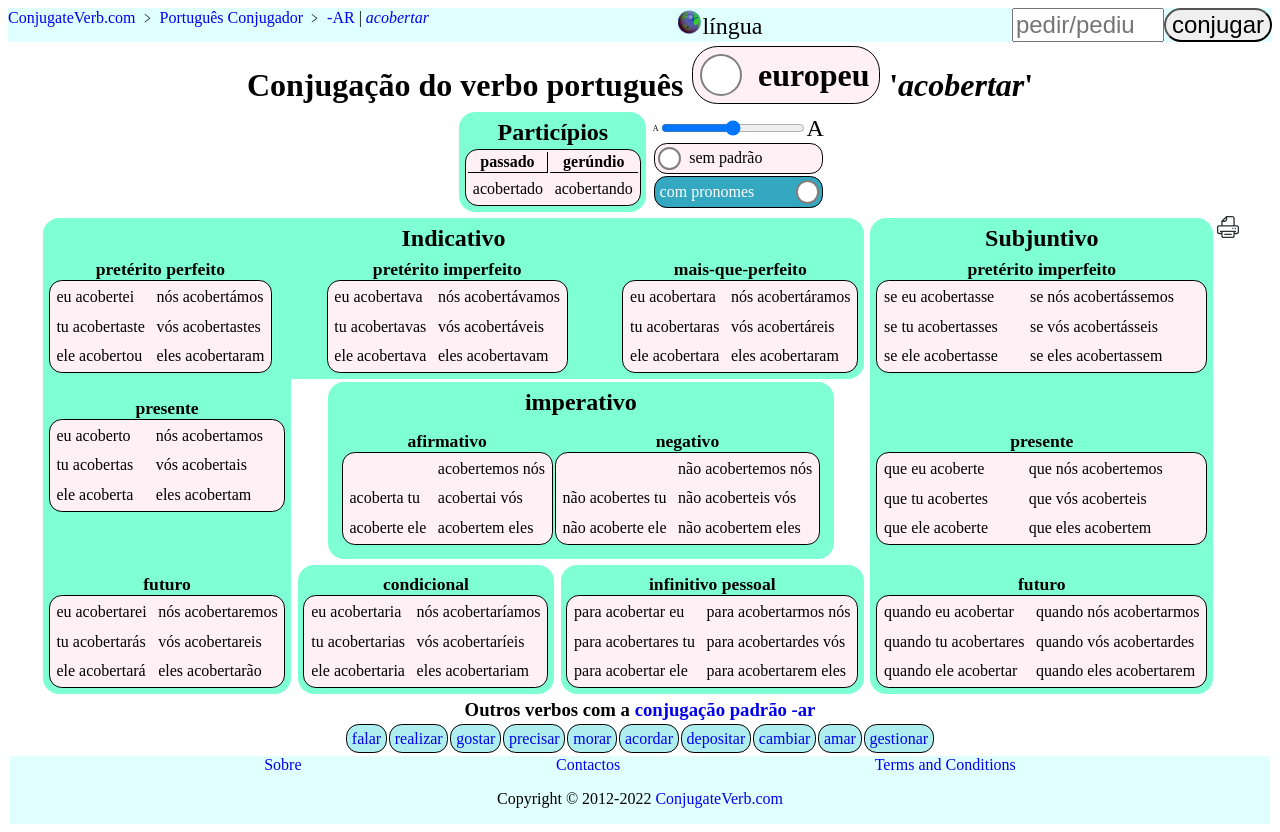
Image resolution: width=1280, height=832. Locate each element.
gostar (475, 738)
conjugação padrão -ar (725, 709)
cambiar (785, 738)
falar (366, 738)
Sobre (282, 764)
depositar (716, 738)
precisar (534, 738)
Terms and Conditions (945, 764)
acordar (649, 738)
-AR (341, 17)
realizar (419, 738)
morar (592, 738)
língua (732, 26)
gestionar (899, 738)
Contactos (588, 764)
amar (840, 738)
